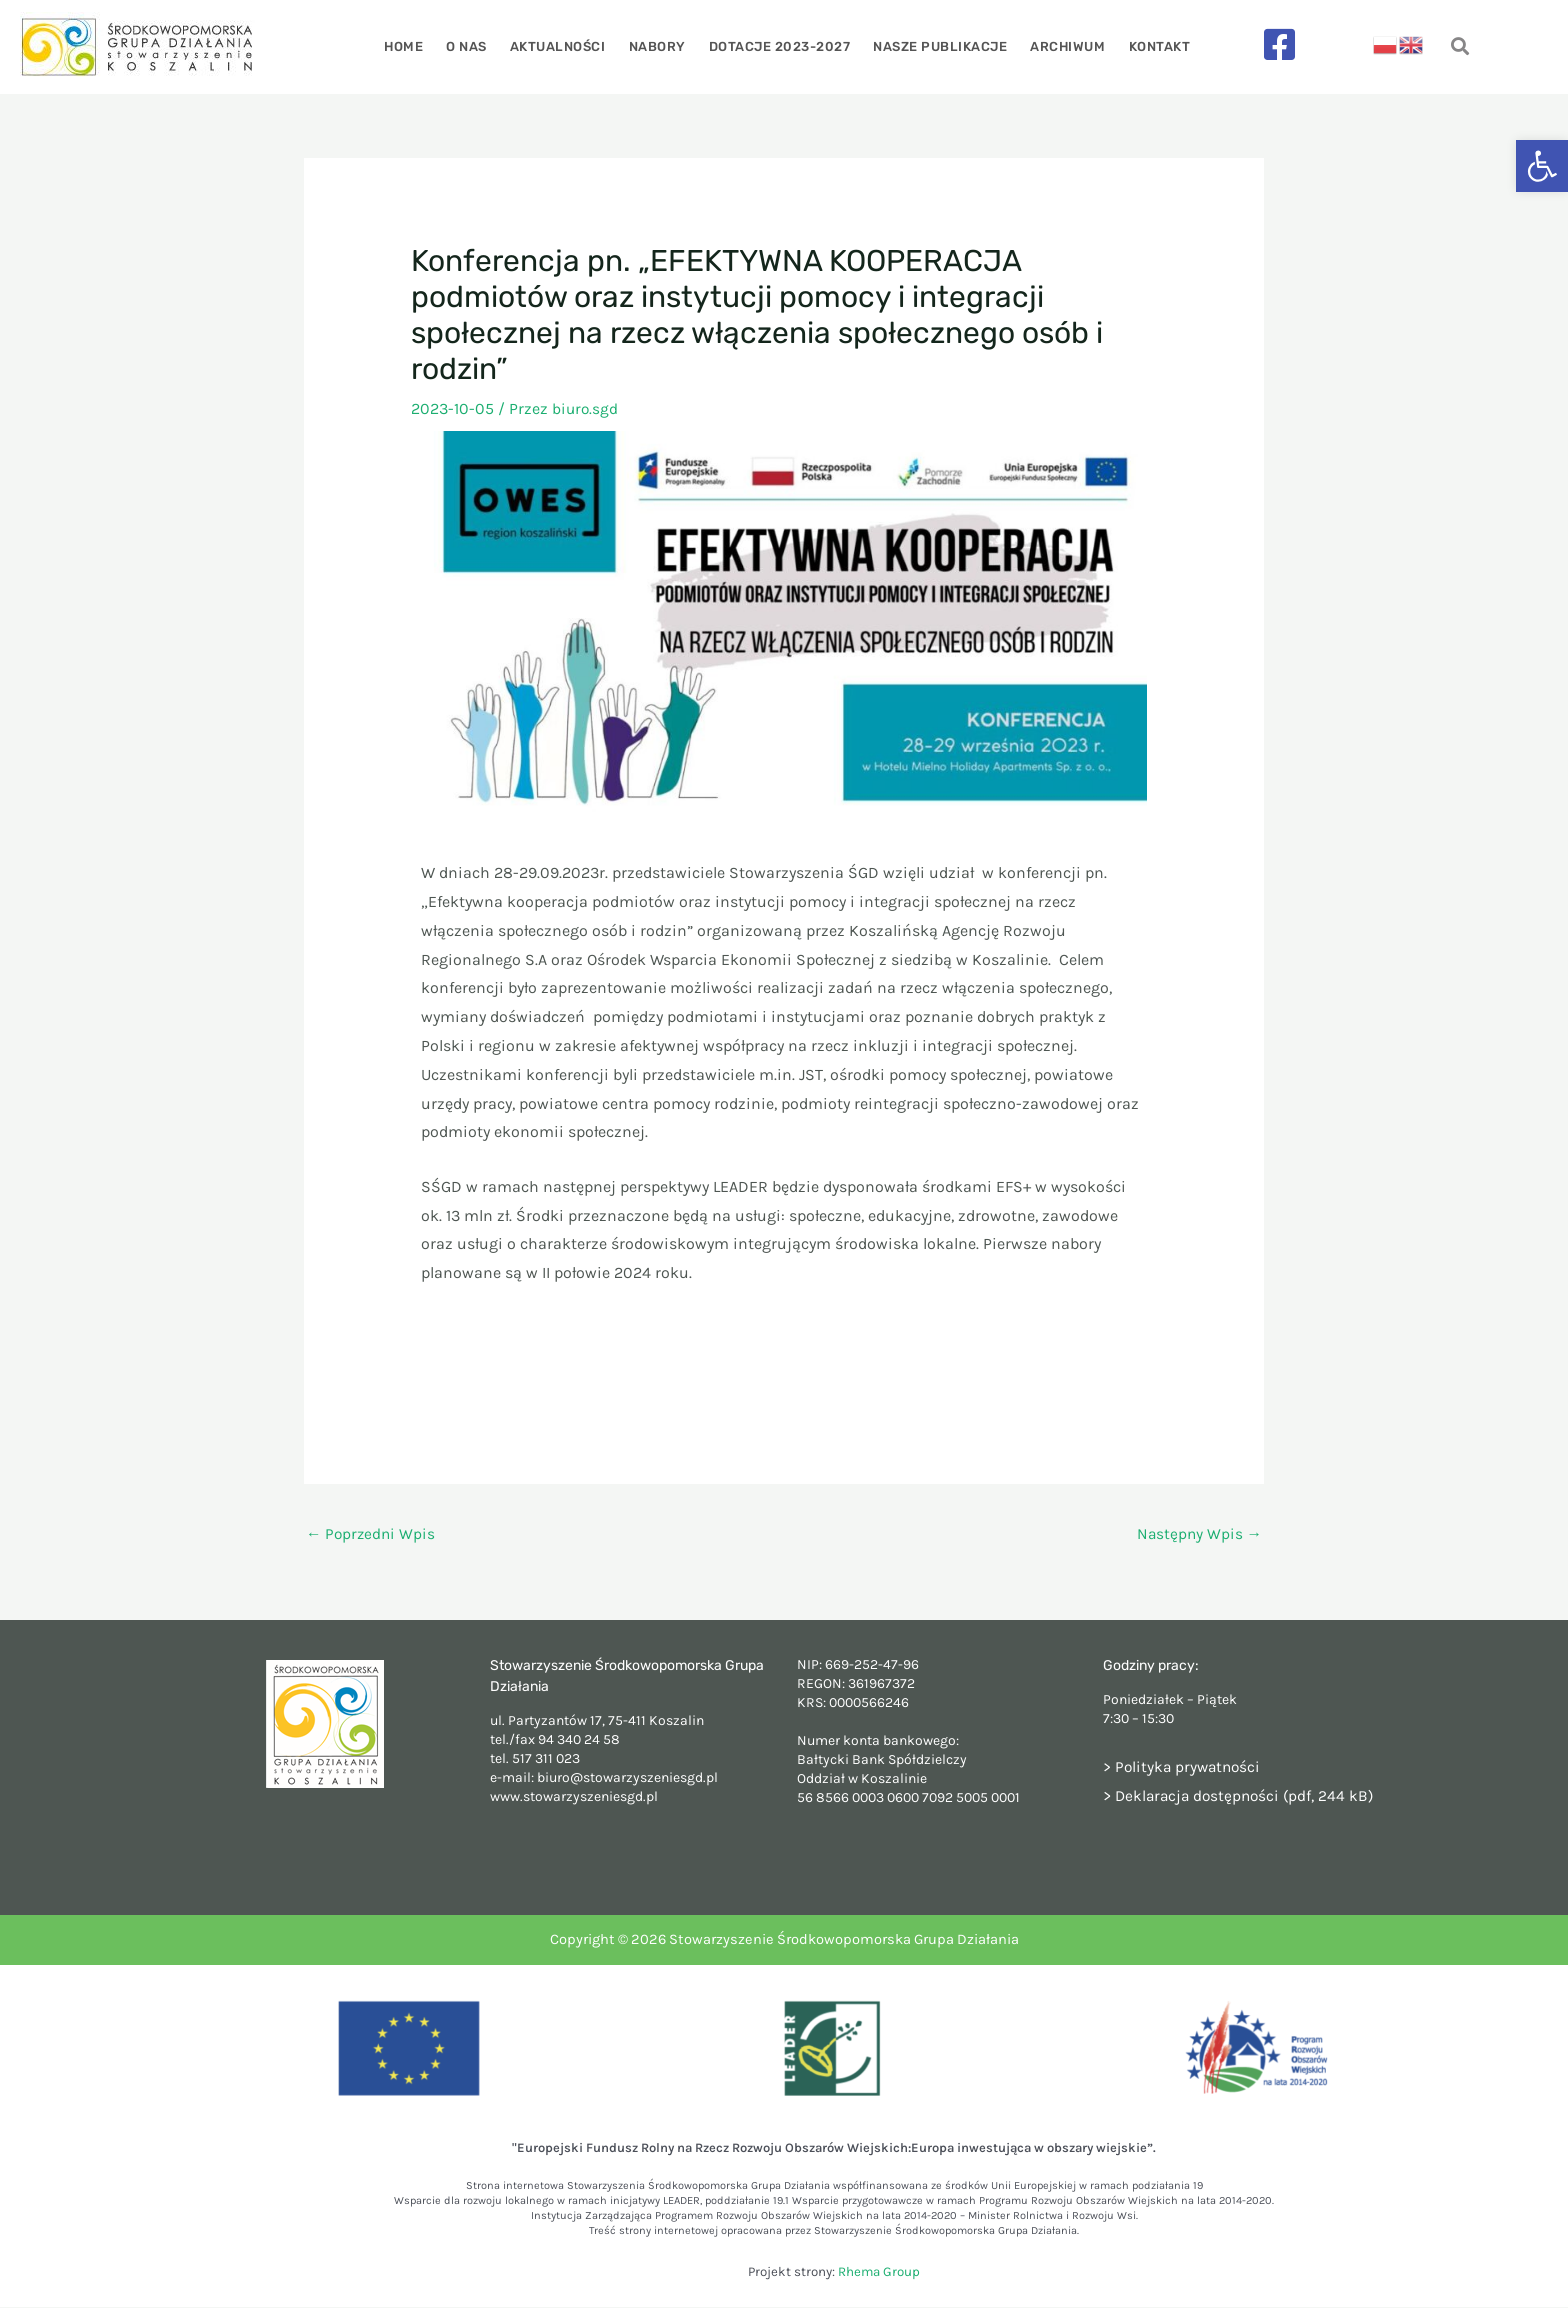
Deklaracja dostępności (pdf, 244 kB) (1248, 1796)
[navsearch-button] (1460, 47)
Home (414, 46)
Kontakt (1149, 46)
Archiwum (1060, 46)
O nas (474, 46)
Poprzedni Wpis (372, 1534)
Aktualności (563, 46)
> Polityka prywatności (1184, 1767)
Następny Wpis (1198, 1534)
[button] (1542, 166)
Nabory (658, 46)
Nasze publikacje (936, 46)
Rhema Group (879, 2272)
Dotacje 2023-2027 (778, 46)
